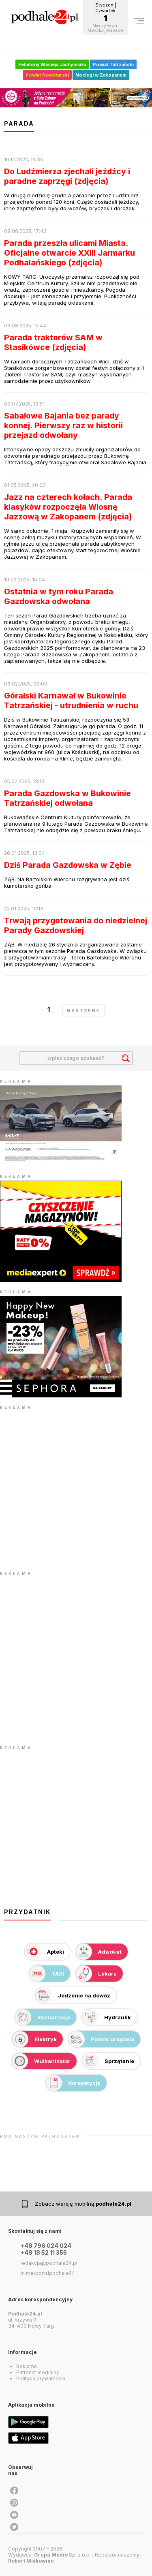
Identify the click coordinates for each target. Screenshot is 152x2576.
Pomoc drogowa (101, 2039)
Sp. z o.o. (62, 2555)
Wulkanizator (41, 2061)
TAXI (46, 1973)
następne (83, 1010)
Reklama (26, 2366)
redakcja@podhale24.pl (48, 2263)
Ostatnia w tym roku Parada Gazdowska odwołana (58, 596)
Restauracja (42, 2017)
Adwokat (99, 1952)
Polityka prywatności (40, 2378)
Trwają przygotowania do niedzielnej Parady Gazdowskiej (75, 925)
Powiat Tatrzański (113, 64)
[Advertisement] (76, 1488)
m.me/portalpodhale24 (47, 2273)
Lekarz (96, 1973)
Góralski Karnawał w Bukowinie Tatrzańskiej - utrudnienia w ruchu (71, 700)
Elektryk (34, 2039)
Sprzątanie (108, 2061)
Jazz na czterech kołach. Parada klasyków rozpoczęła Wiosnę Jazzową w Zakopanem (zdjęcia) (68, 506)
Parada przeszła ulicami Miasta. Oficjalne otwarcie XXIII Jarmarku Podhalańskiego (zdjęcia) (69, 252)
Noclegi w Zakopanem (100, 75)
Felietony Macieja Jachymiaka (52, 64)
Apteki (44, 1952)
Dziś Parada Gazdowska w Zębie (67, 865)
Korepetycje (73, 2083)
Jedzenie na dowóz (73, 1995)
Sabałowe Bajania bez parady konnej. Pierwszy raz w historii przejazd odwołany (63, 425)
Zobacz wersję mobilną (83, 2203)
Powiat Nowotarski (47, 75)
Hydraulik (106, 2017)
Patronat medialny (37, 2372)
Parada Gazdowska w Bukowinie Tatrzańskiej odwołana (67, 798)
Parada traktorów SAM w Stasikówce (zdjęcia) (53, 342)
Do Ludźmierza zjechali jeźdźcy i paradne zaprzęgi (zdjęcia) (67, 176)
